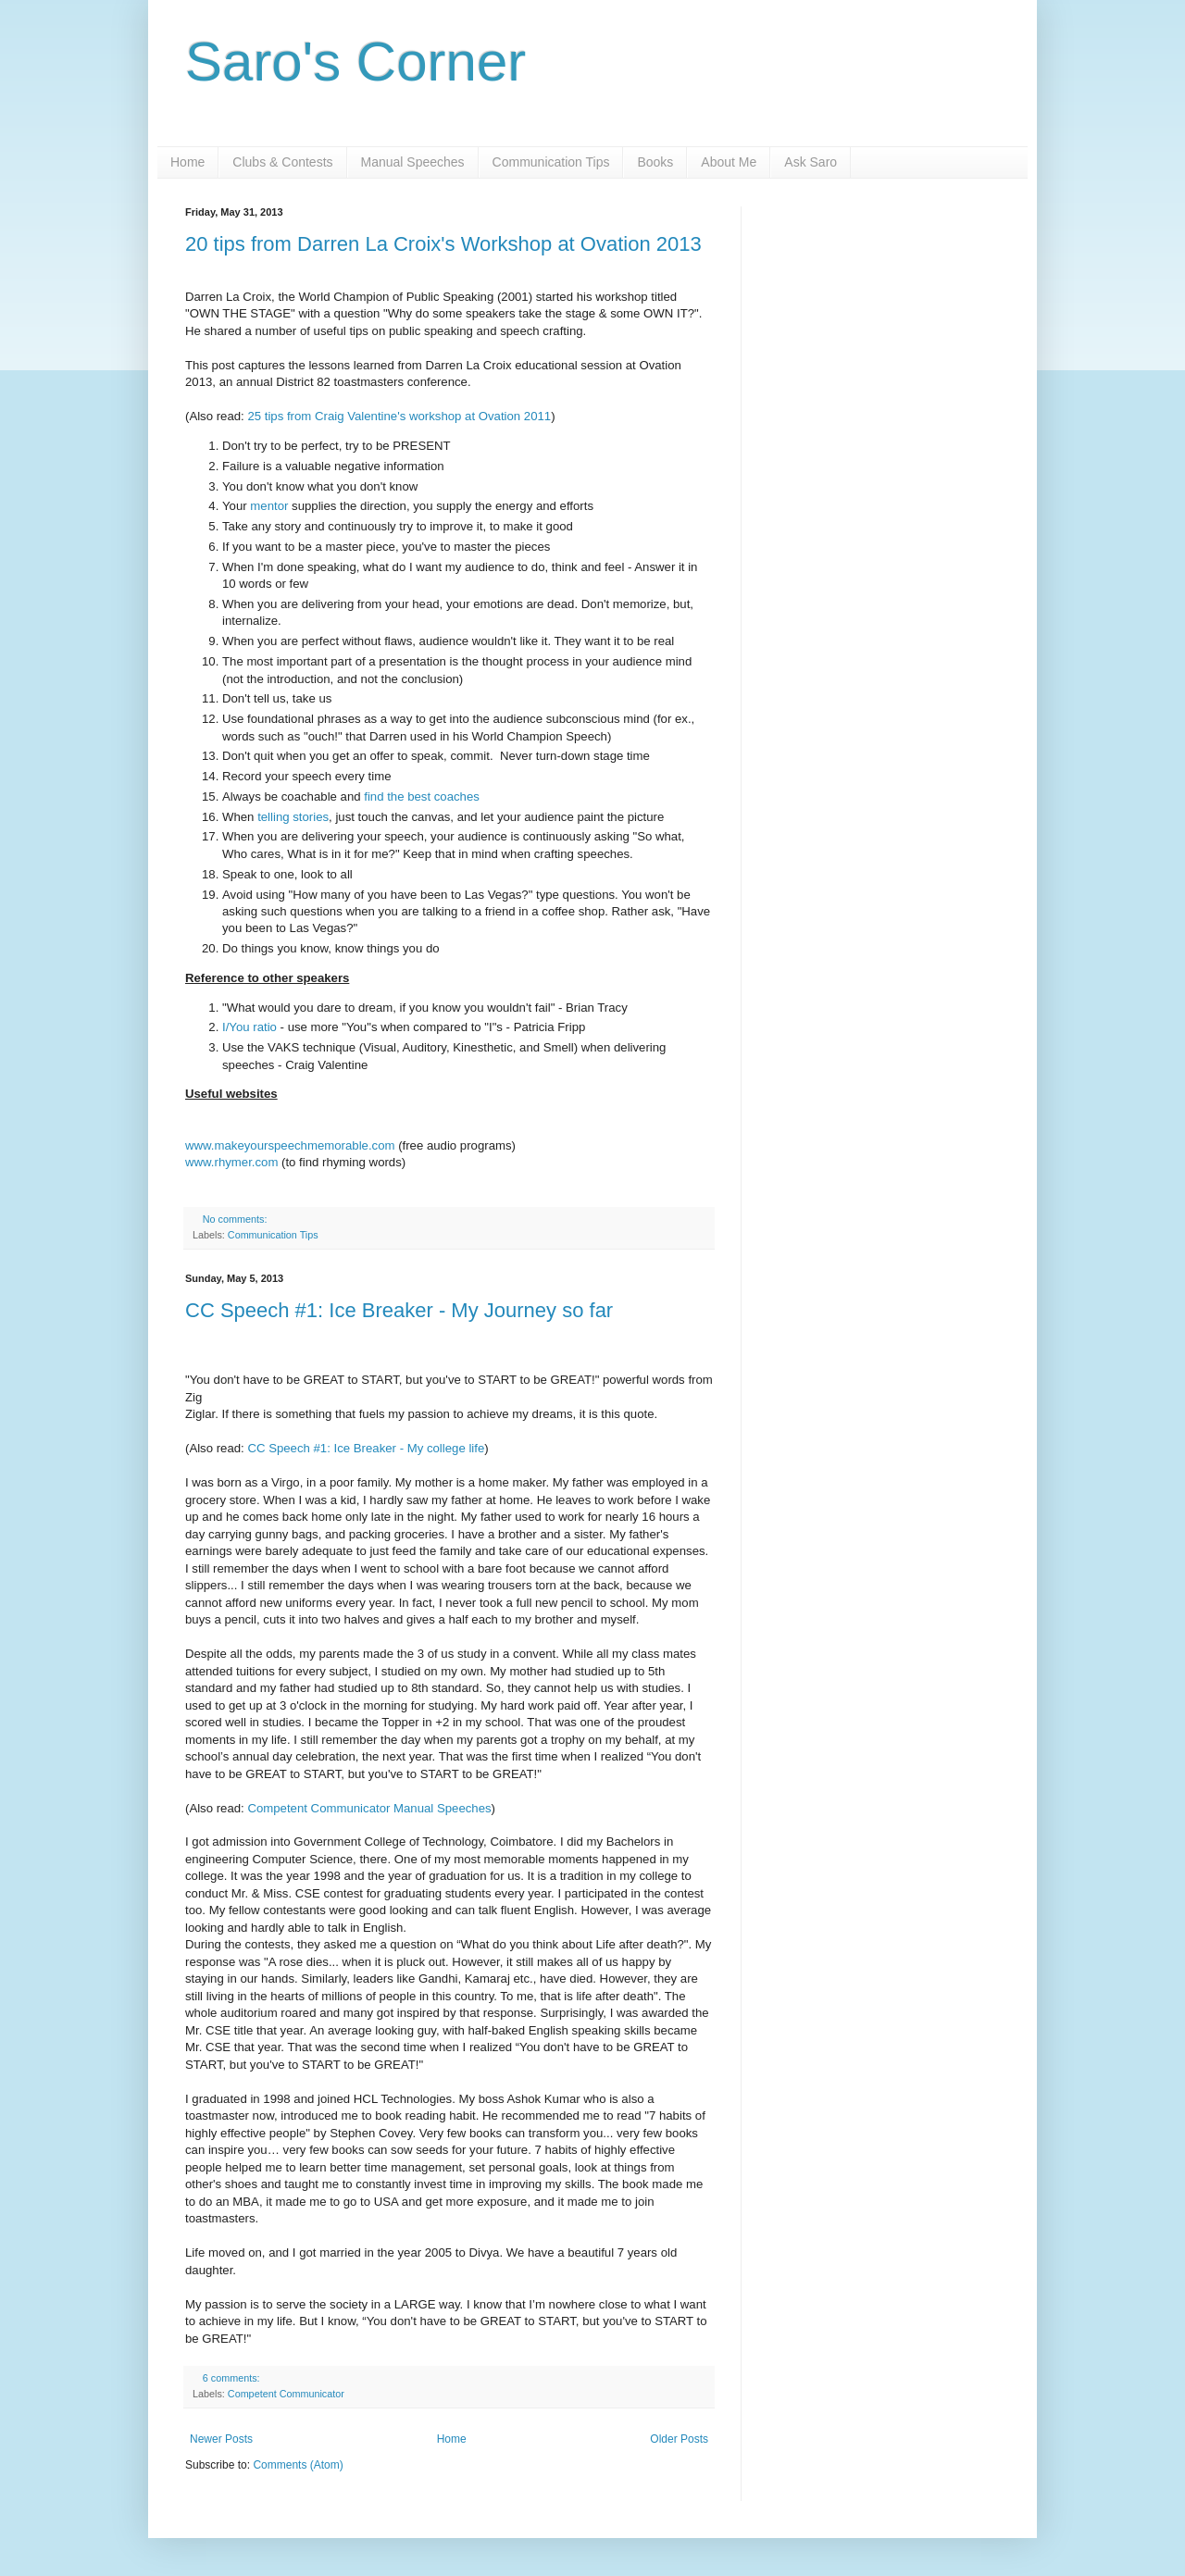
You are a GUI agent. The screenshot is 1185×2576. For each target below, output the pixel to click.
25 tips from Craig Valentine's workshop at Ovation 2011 (399, 416)
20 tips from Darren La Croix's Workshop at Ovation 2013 (443, 243)
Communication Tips (551, 162)
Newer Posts (221, 2439)
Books (655, 162)
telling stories (293, 817)
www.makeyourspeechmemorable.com (289, 1145)
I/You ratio (249, 1027)
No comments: (236, 1219)
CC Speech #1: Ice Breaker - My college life (365, 1448)
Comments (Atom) (298, 2464)
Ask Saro (810, 162)
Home (187, 162)
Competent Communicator (286, 2393)
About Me (728, 162)
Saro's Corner (355, 62)
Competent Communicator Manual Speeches (369, 1808)
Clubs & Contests (282, 162)
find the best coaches (422, 796)
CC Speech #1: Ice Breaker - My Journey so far (399, 1310)
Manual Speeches (413, 162)
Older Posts (679, 2439)
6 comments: (233, 2377)
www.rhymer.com (231, 1162)
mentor (271, 506)
